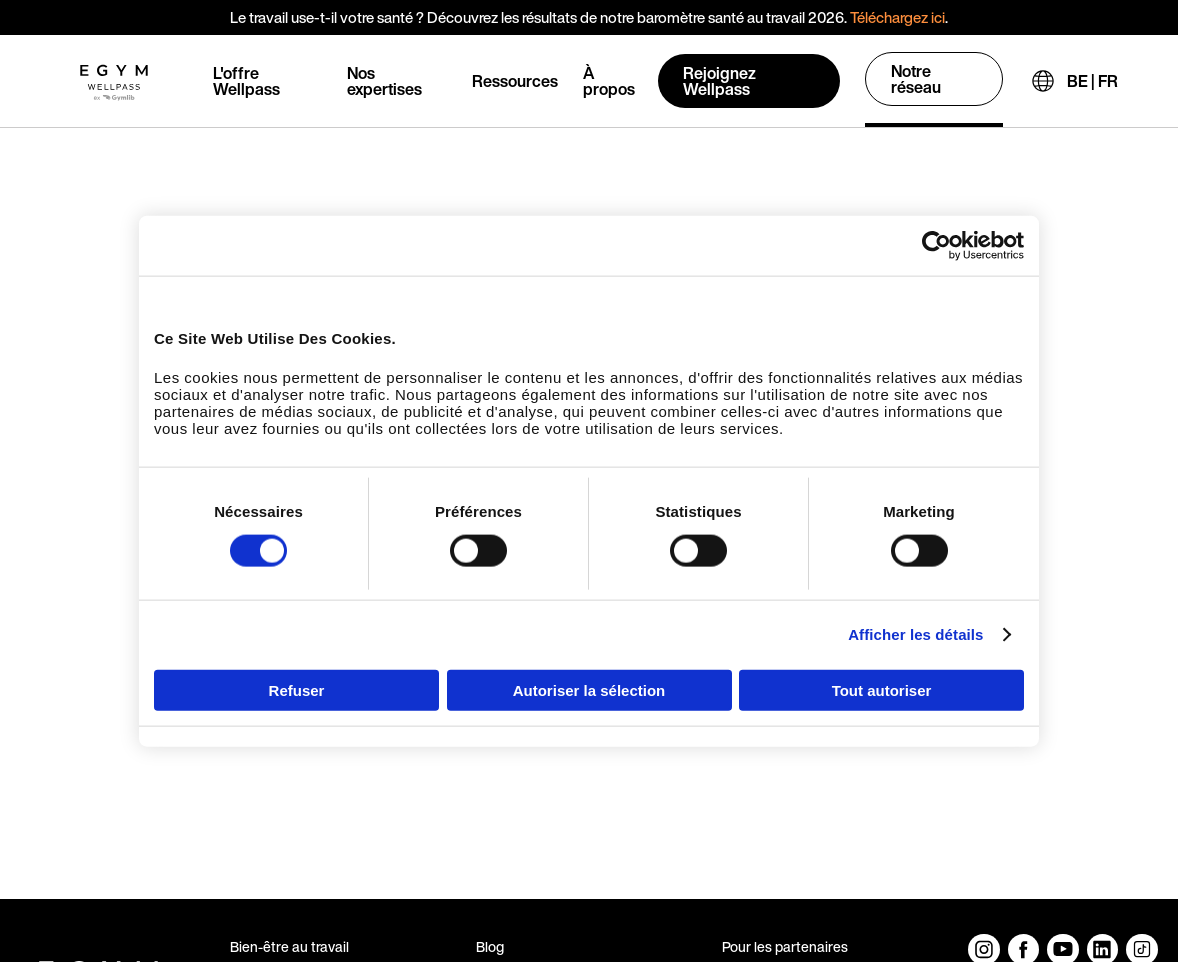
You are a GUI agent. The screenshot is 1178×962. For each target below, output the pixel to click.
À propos (609, 81)
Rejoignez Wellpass (719, 81)
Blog (490, 946)
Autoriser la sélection (589, 689)
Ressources (515, 81)
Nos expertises (384, 81)
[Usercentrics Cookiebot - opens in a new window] (936, 246)
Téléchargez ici (897, 17)
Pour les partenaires (785, 946)
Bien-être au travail (289, 946)
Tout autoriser (882, 689)
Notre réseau (916, 79)
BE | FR (1092, 81)
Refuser (297, 689)
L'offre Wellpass (246, 81)
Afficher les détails (915, 634)
